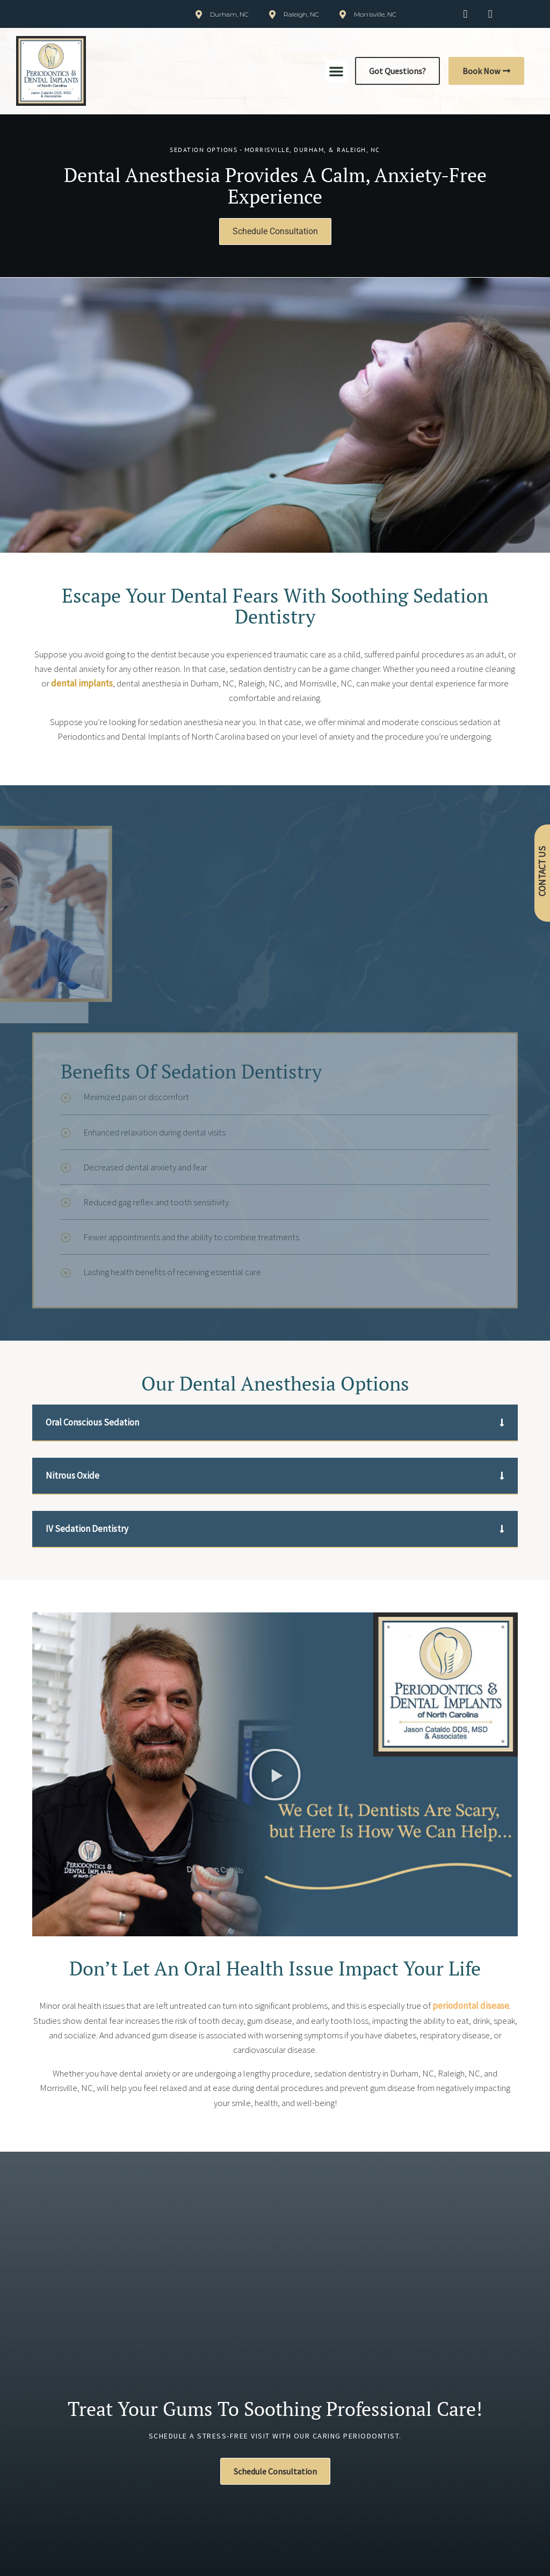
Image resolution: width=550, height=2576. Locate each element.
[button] (336, 71)
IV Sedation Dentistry (87, 1529)
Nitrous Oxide (72, 1475)
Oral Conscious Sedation (92, 1422)
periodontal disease (470, 2005)
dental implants (82, 683)
